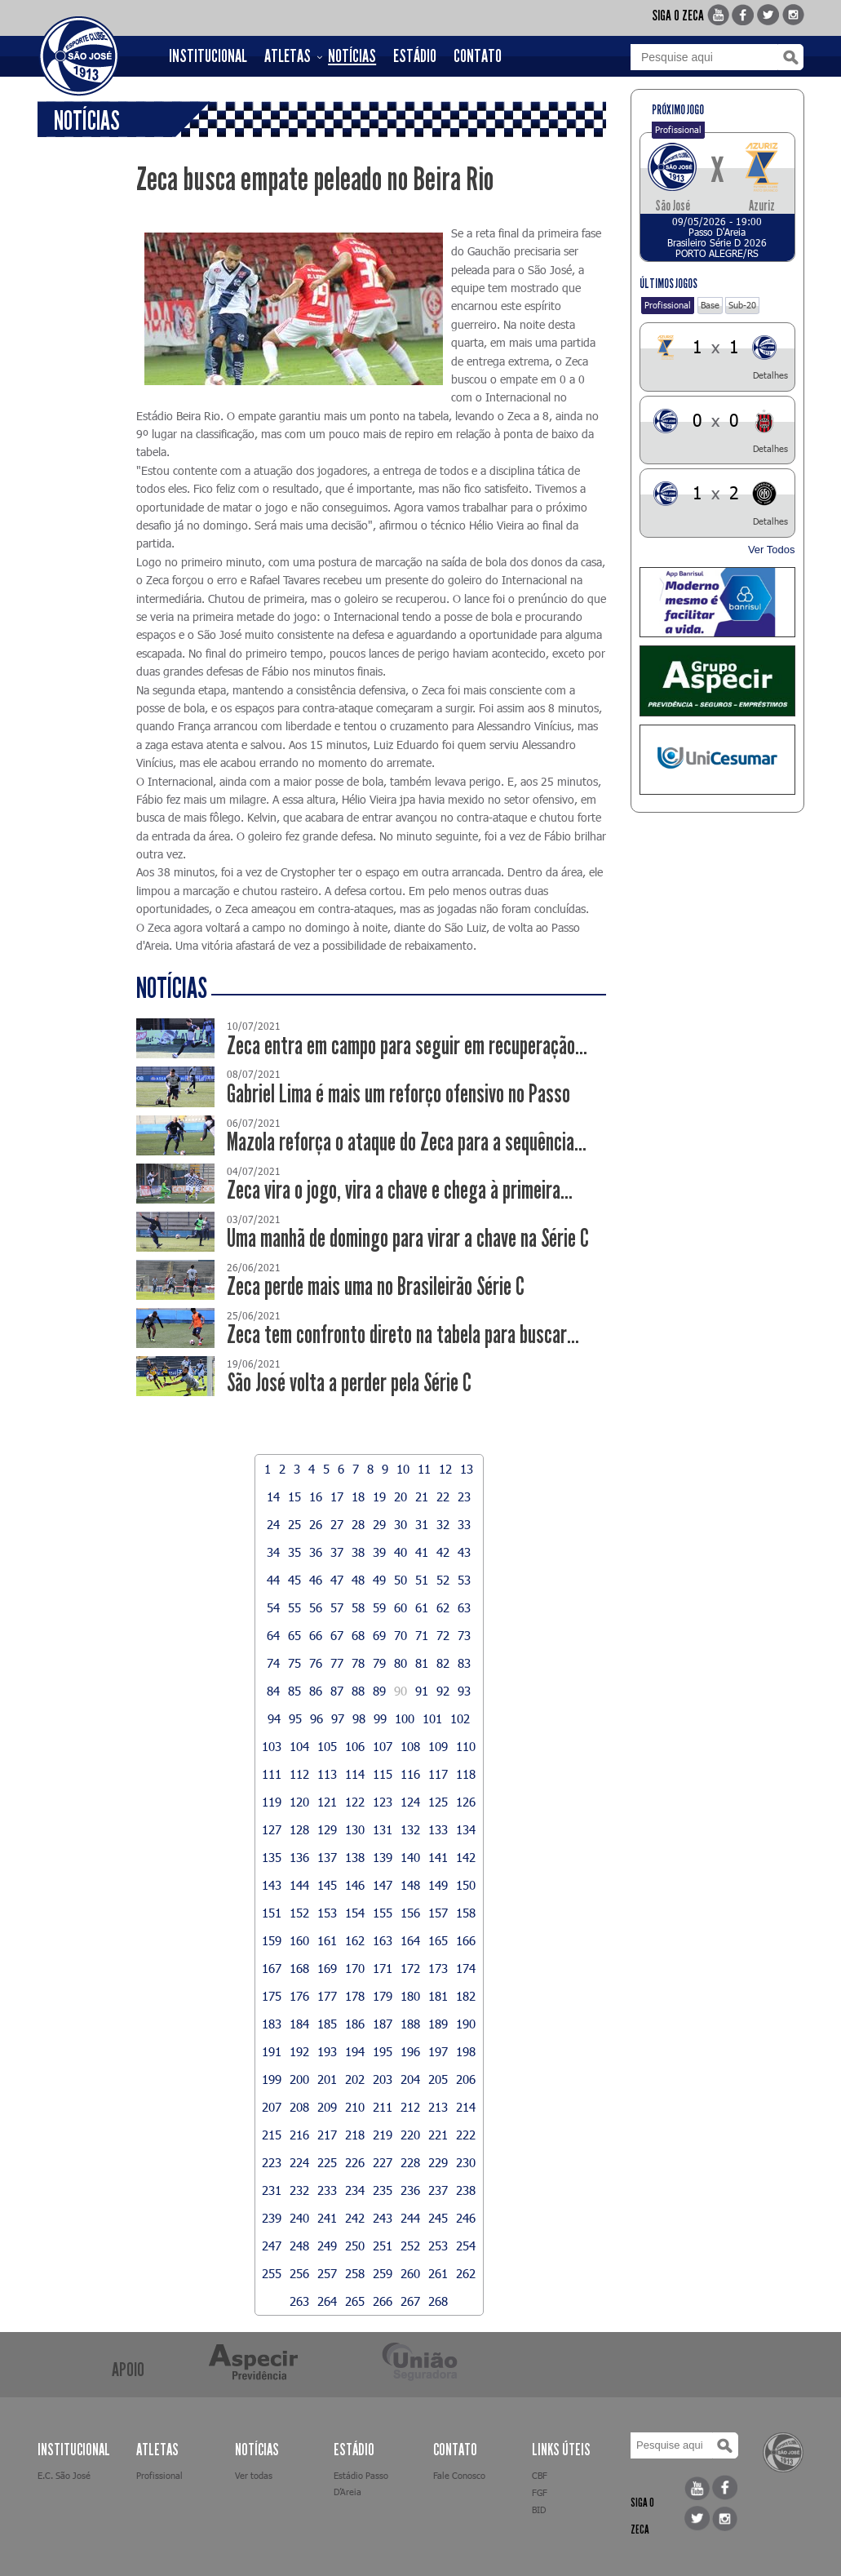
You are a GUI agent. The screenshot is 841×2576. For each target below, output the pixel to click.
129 (327, 1829)
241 (327, 2217)
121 (327, 1801)
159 (271, 1940)
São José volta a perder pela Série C (349, 1383)
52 (442, 1579)
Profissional (678, 129)
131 (382, 1829)
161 (327, 1940)
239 (271, 2217)
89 (379, 1690)
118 (466, 1774)
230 (466, 2162)
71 (421, 1635)
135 (271, 1857)
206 (466, 2079)
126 (466, 1801)
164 (410, 1940)
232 (299, 2190)
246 (466, 2217)
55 (294, 1607)
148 (410, 1885)
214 (466, 2106)
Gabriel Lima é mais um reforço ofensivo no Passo (398, 1094)
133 (438, 1829)
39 (379, 1552)
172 (410, 1968)
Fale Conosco (459, 2475)
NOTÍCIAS (352, 56)
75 (294, 1663)
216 (299, 2134)
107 (382, 1746)
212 (410, 2106)
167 (271, 1968)
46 (315, 1579)
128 (299, 1829)
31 (421, 1524)
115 (382, 1774)
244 (410, 2217)
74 (273, 1663)
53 (464, 1579)
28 (358, 1524)
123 (382, 1801)
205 (438, 2079)
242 (355, 2217)
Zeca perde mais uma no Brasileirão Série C (376, 1286)
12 (445, 1468)
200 (299, 2079)
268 (438, 2301)
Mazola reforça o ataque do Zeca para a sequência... (406, 1142)
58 (358, 1607)
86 (315, 1690)
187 (382, 2023)
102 (460, 1718)
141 (438, 1857)
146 (355, 1885)
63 (464, 1607)
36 (315, 1552)
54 (273, 1607)
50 (400, 1579)
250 (355, 2245)
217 (327, 2134)
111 (271, 1774)
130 (355, 1829)
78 (358, 1663)
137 (327, 1857)
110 (466, 1746)
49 (379, 1579)
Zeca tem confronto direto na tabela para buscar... (403, 1334)
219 (382, 2134)
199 (271, 2079)
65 (294, 1635)
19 (379, 1496)
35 (294, 1552)
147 (382, 1885)
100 (404, 1718)
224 (299, 2162)
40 (400, 1552)
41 (421, 1552)
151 (271, 1912)
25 (294, 1524)
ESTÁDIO (414, 56)
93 (464, 1690)
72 (442, 1635)
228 (410, 2162)
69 (379, 1635)
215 (271, 2134)
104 (299, 1746)
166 (466, 1940)
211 (382, 2106)
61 (421, 1607)
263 (299, 2301)
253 (438, 2245)
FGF (539, 2492)
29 (379, 1524)
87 (336, 1690)
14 (273, 1496)
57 (336, 1607)
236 (410, 2190)
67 (336, 1635)
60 (400, 1607)
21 (421, 1496)
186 (355, 2023)
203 (382, 2079)
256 (299, 2273)
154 (355, 1912)
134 (466, 1829)
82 (442, 1663)
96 (316, 1718)
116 (410, 1774)
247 (271, 2245)
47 (336, 1579)
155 (382, 1912)
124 (410, 1801)
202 (355, 2079)
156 (410, 1912)
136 (299, 1857)
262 (466, 2273)
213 (438, 2106)
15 (294, 1496)
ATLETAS (287, 56)
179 (382, 1996)
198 (466, 2051)
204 (410, 2079)
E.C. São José (64, 2475)
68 (358, 1635)
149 (438, 1885)
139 (382, 1857)
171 (382, 1968)
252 (410, 2245)
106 (355, 1746)
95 (295, 1718)
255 (271, 2273)
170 (355, 1968)
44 (273, 1579)
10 (402, 1468)
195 (382, 2051)
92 (442, 1690)
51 (421, 1579)
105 (327, 1746)
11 (424, 1468)
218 (355, 2134)
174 (466, 1968)
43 (464, 1552)
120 (299, 1801)
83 (464, 1663)
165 (438, 1940)
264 (327, 2301)
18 (358, 1496)
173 (438, 1968)
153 (327, 1912)
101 (432, 1718)
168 (299, 1968)
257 (327, 2273)
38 (358, 1552)
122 (355, 1801)
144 (299, 1885)
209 (327, 2106)
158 (466, 1912)
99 (380, 1718)
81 (421, 1663)
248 (299, 2245)
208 (299, 2106)
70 (400, 1635)
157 (438, 1912)
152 (299, 1912)
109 (438, 1746)
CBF (539, 2475)
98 (358, 1718)
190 (466, 2023)
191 (271, 2051)
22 (442, 1496)
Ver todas (253, 2475)
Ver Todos (771, 549)
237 (438, 2190)
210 (355, 2106)
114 (355, 1774)
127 (271, 1829)
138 (355, 1857)
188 (410, 2023)
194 (355, 2051)
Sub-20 (742, 304)
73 (464, 1635)
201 (327, 2079)
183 (271, 2023)
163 (382, 1940)
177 (327, 1996)
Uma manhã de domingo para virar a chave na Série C (408, 1238)
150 (466, 1885)
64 (273, 1635)
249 (327, 2245)
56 (315, 1607)
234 (355, 2190)
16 (315, 1496)
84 (273, 1690)
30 (400, 1524)
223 (271, 2162)
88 (358, 1690)
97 (337, 1718)
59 (379, 1607)
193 (327, 2051)
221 (438, 2134)
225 (327, 2162)
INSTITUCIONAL (208, 56)
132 (410, 1829)
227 (382, 2162)
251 (382, 2245)
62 (442, 1607)
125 (438, 1801)
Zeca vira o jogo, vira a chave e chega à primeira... (400, 1190)
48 (358, 1579)
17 (336, 1496)
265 (355, 2301)
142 (466, 1857)
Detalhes (770, 375)
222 (466, 2134)
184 (299, 2023)
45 (294, 1579)
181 (438, 1996)
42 (442, 1552)
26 (315, 1524)
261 (438, 2273)
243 (382, 2217)
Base (710, 304)
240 (299, 2217)
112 (299, 1774)
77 (336, 1663)
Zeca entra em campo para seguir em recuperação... (407, 1046)
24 (273, 1524)
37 (336, 1552)
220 (410, 2134)
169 (327, 1968)
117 (438, 1774)
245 (438, 2217)
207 (271, 2106)
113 (327, 1774)
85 (294, 1690)
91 (421, 1690)
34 (273, 1552)
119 (271, 1801)
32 (442, 1524)
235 (382, 2190)
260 (410, 2273)
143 (271, 1885)
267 (410, 2301)
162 (355, 1940)
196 (410, 2051)
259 (382, 2273)
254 (466, 2245)
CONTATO (478, 56)
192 (299, 2051)
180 (410, 1996)
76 (315, 1663)
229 (438, 2162)
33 (464, 1524)
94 (274, 1718)
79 (379, 1663)
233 (327, 2190)
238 (466, 2190)
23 (464, 1496)
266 (382, 2301)
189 (438, 2023)
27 (336, 1524)
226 (355, 2162)
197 (438, 2051)
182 (466, 1996)
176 (299, 1996)
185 (327, 2023)
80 (400, 1663)
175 (271, 1996)
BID (539, 2509)
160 (299, 1940)
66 (315, 1635)
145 (327, 1885)
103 (271, 1746)
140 (410, 1857)
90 (400, 1690)
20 (400, 1496)
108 (410, 1746)
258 (355, 2273)
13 (466, 1468)
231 (271, 2190)
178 (355, 1996)
